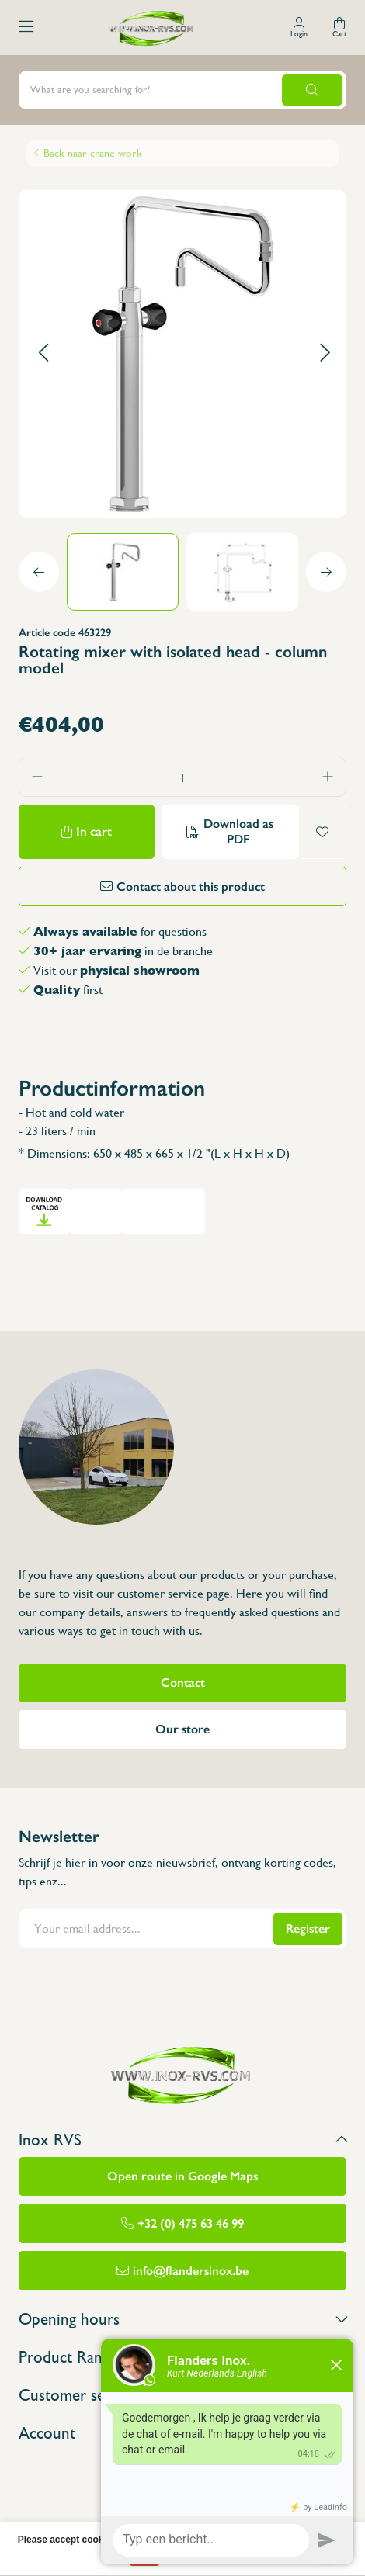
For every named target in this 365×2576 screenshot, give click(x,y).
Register (308, 1928)
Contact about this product (190, 886)
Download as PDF (238, 831)
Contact (183, 1682)
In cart (94, 831)
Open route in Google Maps (182, 2176)
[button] (43, 353)
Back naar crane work (92, 153)
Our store (182, 1729)
